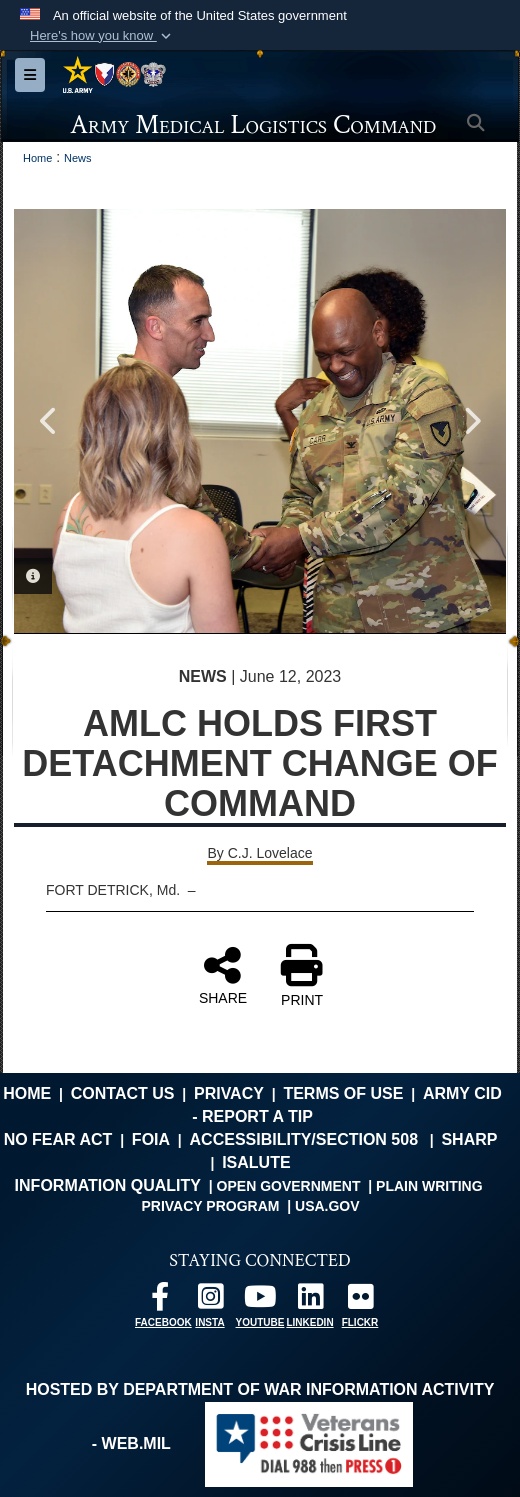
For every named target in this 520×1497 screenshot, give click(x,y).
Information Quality (108, 1185)
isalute (256, 1162)
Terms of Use (343, 1093)
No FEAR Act (58, 1139)
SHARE (223, 975)
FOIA (151, 1139)
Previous (49, 421)
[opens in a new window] (160, 1301)
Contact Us (123, 1093)
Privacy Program (210, 1206)
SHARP (469, 1139)
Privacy (229, 1093)
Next (471, 421)
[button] (102, 36)
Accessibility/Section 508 (304, 1139)
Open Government (289, 1186)
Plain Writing (429, 1186)
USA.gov (327, 1206)
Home (27, 1093)
